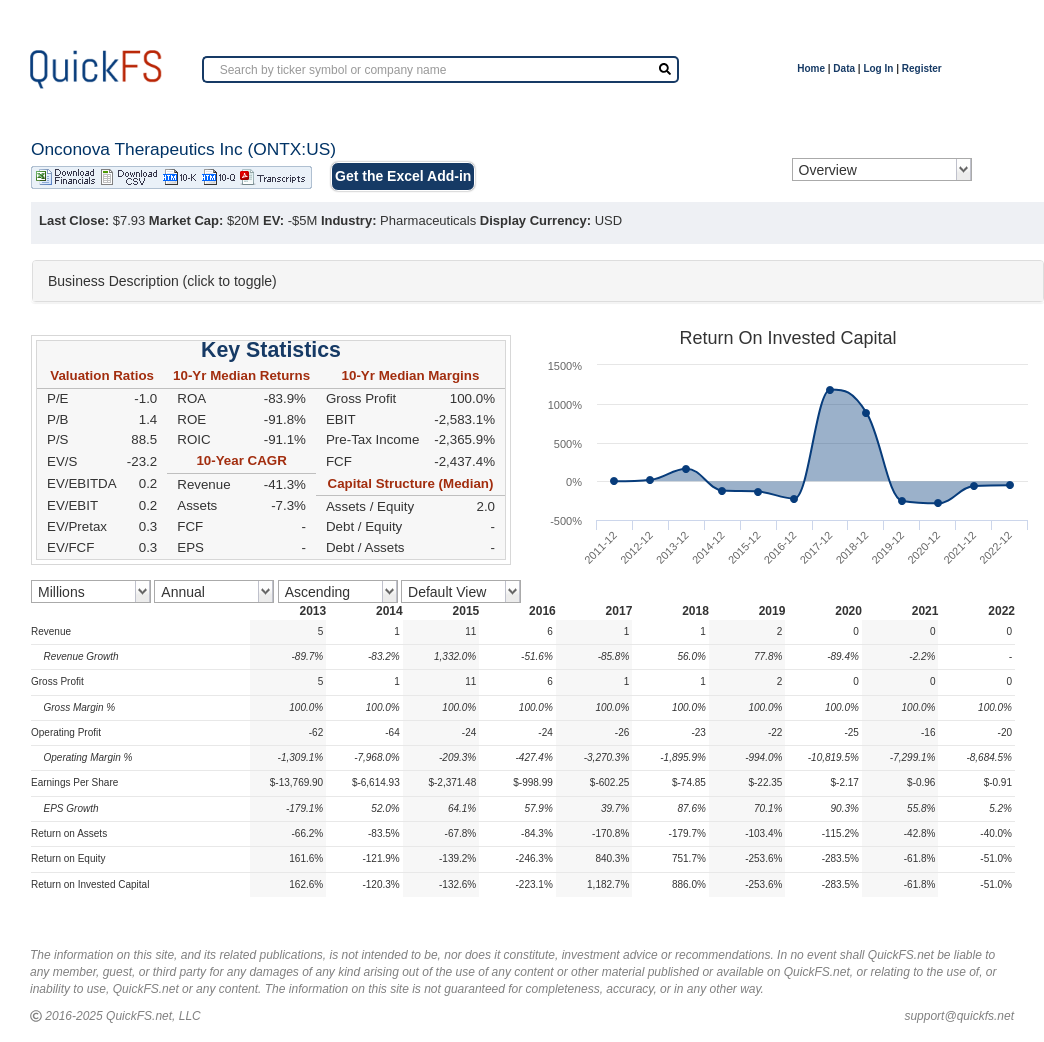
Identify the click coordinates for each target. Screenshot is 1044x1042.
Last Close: (74, 220)
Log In (878, 68)
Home (811, 68)
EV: (273, 220)
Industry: (349, 220)
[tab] (538, 281)
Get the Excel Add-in (403, 176)
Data (844, 68)
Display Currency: (535, 220)
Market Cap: (186, 220)
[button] (538, 281)
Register (922, 68)
